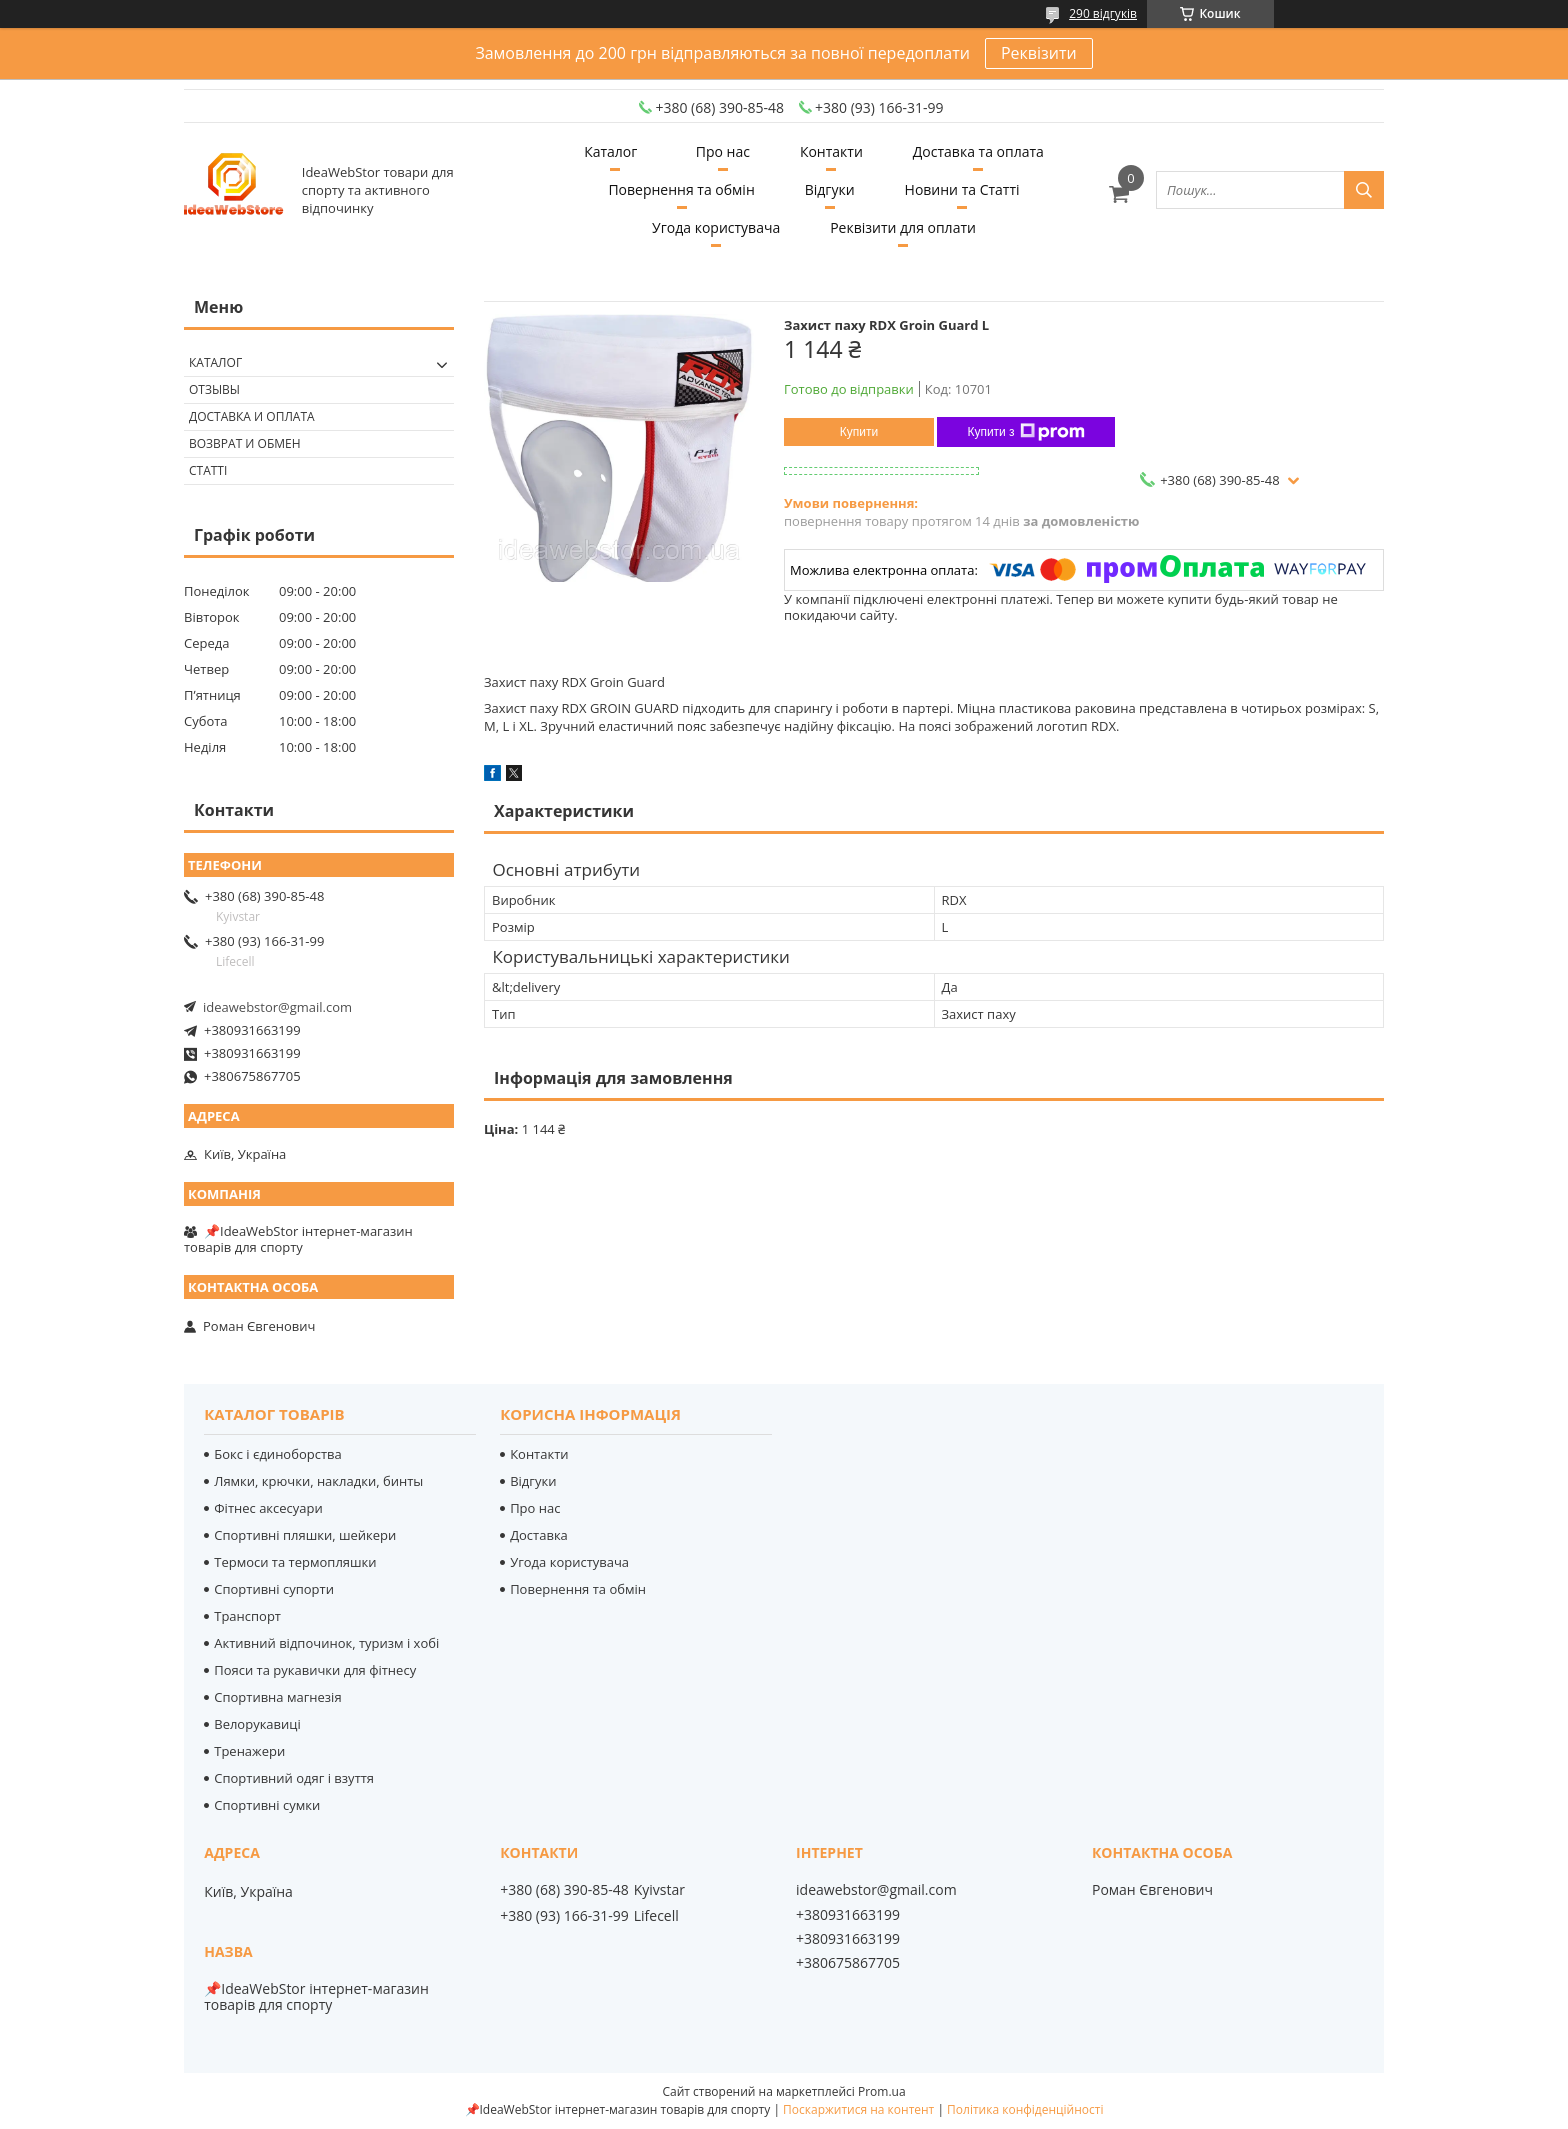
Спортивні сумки (267, 1805)
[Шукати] (1364, 190)
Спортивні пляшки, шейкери (305, 1535)
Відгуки (830, 189)
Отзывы (214, 389)
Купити (859, 432)
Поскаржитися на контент (858, 2109)
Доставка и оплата (252, 416)
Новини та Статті (962, 189)
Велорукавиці (257, 1724)
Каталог (610, 151)
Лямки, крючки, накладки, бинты (318, 1481)
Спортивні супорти (274, 1589)
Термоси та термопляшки (295, 1562)
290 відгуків (1103, 13)
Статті (208, 470)
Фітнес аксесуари (268, 1508)
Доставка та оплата (978, 151)
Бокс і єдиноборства (278, 1454)
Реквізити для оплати (903, 227)
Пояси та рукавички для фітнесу (315, 1670)
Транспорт (247, 1616)
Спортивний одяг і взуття (294, 1778)
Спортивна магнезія (277, 1697)
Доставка (539, 1535)
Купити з (1025, 432)
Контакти (831, 151)
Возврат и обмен (245, 443)
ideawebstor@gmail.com (277, 1007)
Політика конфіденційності (1025, 2109)
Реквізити (1039, 53)
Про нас (723, 151)
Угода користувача (716, 227)
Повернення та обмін (681, 189)
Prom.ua (882, 2091)
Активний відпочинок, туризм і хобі (326, 1643)
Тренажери (249, 1751)
